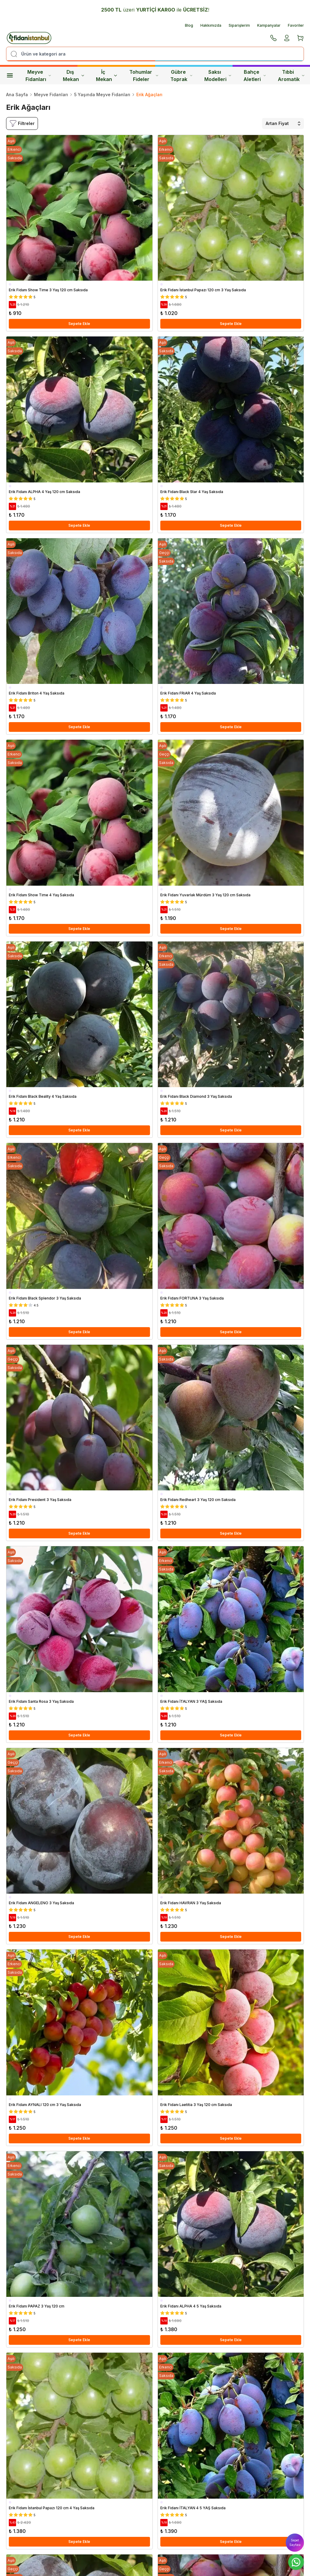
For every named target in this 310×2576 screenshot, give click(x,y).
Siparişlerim (239, 25)
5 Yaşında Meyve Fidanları (102, 94)
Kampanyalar (269, 25)
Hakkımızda (210, 25)
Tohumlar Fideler (143, 75)
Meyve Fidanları (38, 75)
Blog (189, 25)
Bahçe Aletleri (255, 75)
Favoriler (296, 25)
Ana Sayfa (17, 94)
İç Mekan (107, 75)
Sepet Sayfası (295, 2542)
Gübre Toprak (181, 75)
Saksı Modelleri (218, 75)
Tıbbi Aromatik (291, 75)
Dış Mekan (73, 75)
